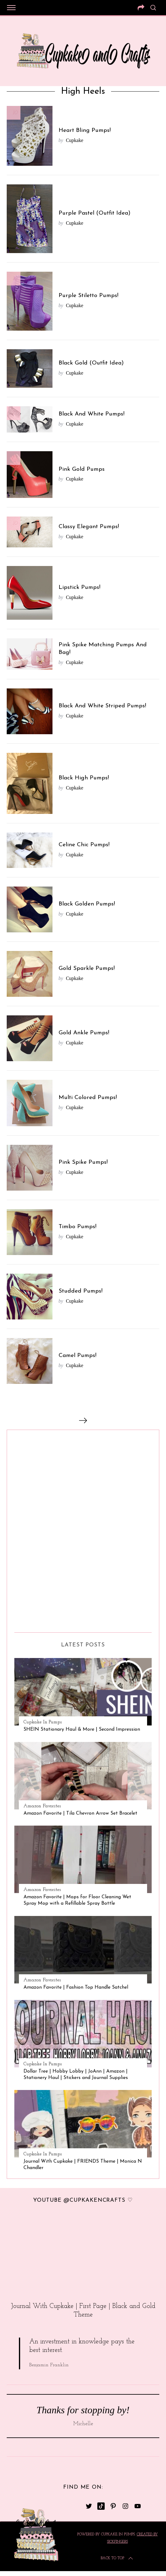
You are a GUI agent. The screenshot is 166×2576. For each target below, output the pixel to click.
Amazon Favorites (42, 1806)
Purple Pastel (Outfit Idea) (95, 213)
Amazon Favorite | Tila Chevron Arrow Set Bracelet (80, 1813)
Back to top (117, 2558)
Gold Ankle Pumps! (84, 1033)
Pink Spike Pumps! (83, 1162)
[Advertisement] (38, 1528)
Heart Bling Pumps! (85, 130)
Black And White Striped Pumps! (102, 706)
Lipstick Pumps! (79, 587)
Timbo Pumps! (77, 1227)
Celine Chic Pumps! (84, 845)
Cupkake (74, 140)
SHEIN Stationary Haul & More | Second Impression (81, 1729)
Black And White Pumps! (92, 414)
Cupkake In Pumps (42, 1722)
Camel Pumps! (77, 1356)
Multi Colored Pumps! (88, 1098)
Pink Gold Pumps (82, 469)
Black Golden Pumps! (87, 904)
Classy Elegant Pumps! (89, 527)
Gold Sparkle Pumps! (87, 968)
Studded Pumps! (81, 1291)
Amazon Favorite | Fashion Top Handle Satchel (75, 1987)
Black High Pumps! (84, 778)
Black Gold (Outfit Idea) (91, 363)
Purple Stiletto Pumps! (88, 296)
